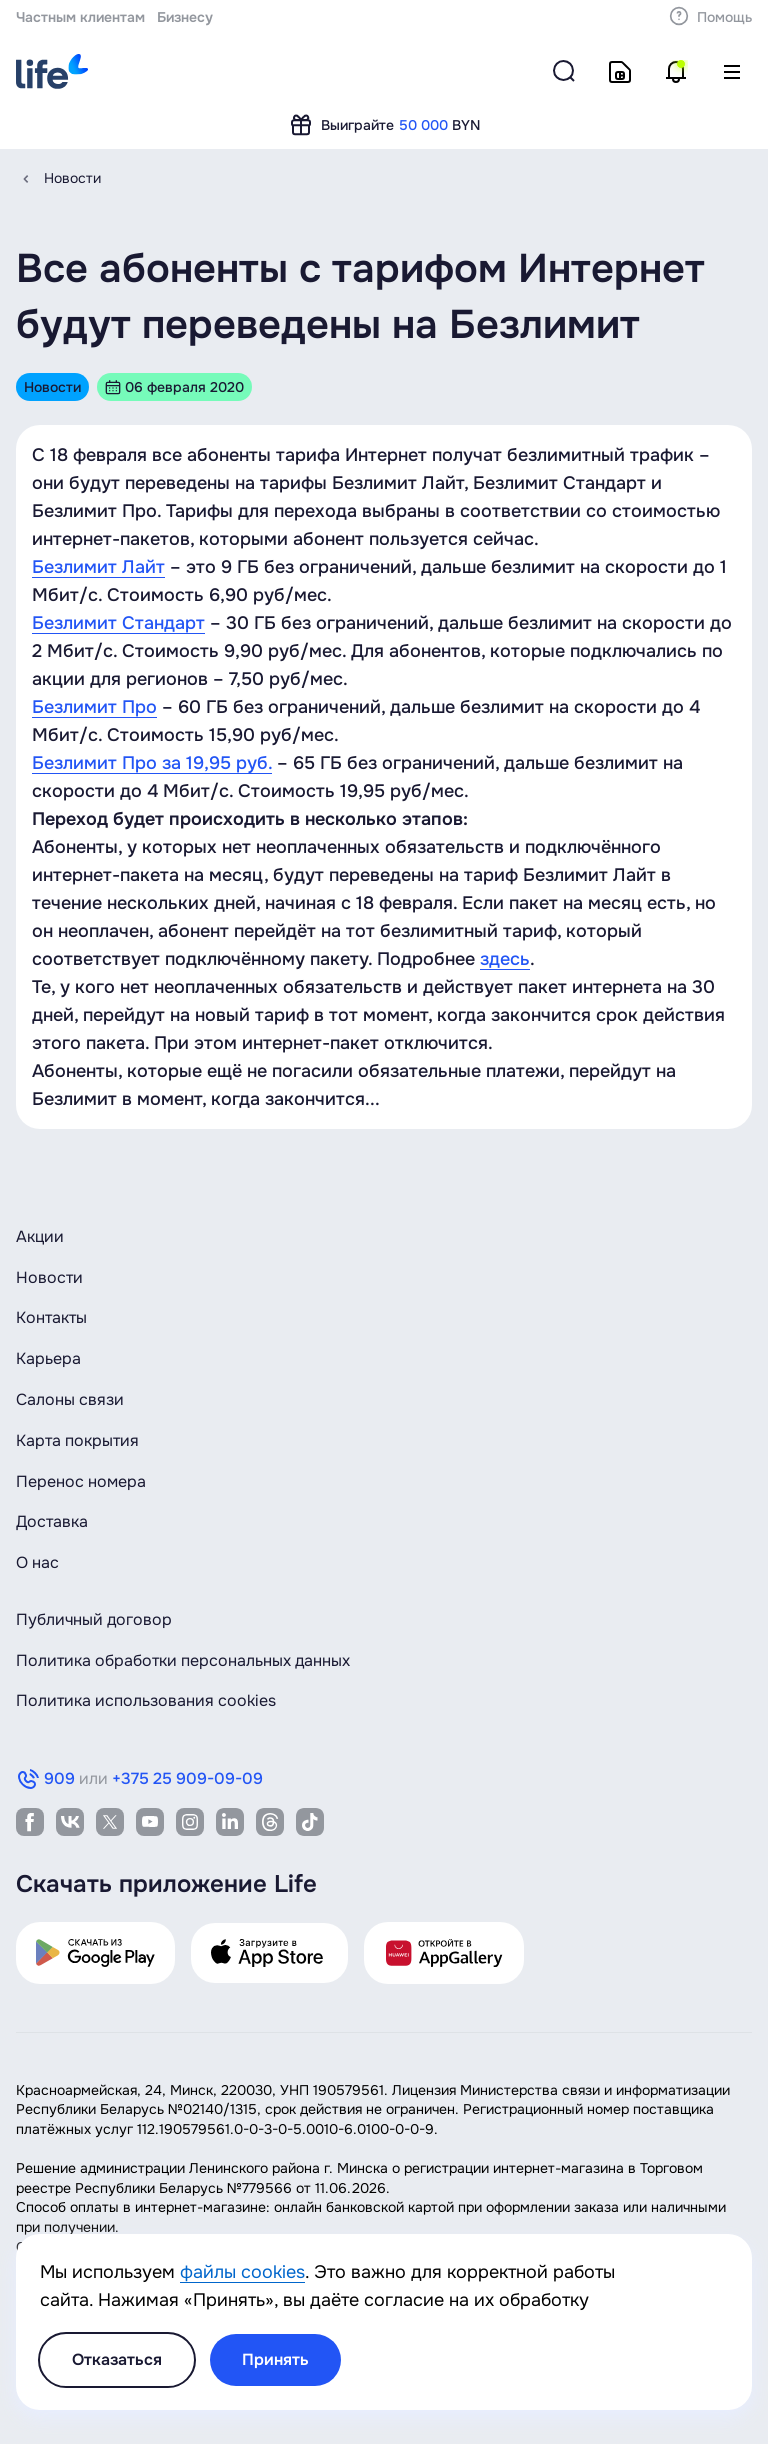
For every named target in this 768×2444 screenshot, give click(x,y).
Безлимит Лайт (98, 567)
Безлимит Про (94, 707)
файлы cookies (242, 2272)
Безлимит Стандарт (118, 623)
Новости (72, 178)
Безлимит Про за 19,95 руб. (152, 763)
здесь (505, 959)
